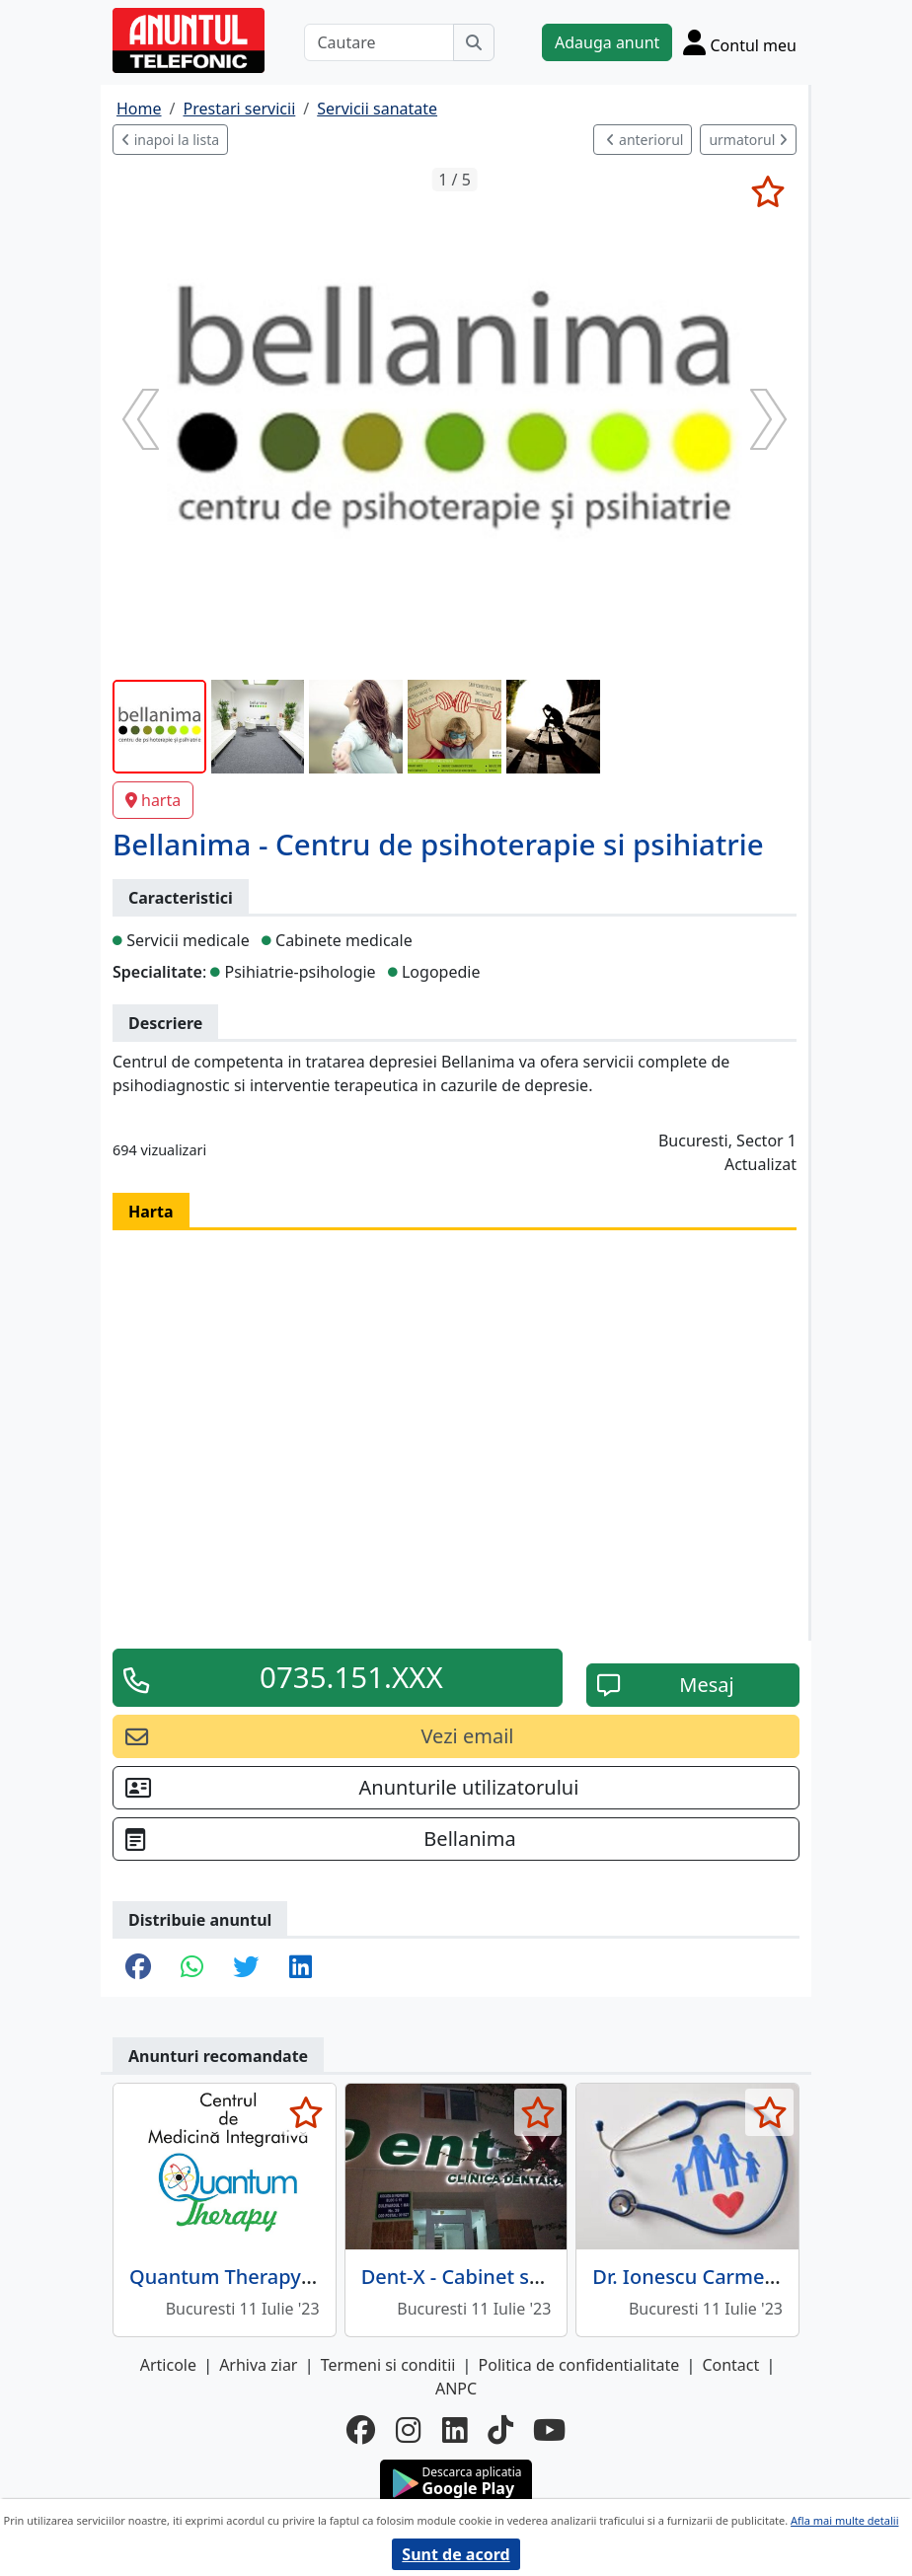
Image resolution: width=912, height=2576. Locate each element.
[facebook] (361, 2430)
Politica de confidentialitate (579, 2365)
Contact (730, 2365)
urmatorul (748, 139)
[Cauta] (473, 42)
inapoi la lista (170, 139)
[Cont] (739, 42)
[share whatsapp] (192, 1968)
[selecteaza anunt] (767, 191)
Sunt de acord (455, 2554)
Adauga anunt (607, 42)
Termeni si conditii (388, 2365)
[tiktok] (500, 2430)
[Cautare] (379, 42)
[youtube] (549, 2430)
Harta (151, 1211)
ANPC (456, 2388)
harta (153, 800)
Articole (168, 2365)
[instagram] (408, 2430)
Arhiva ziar (258, 2365)
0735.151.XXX (351, 1676)
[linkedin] (455, 2430)
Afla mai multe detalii (844, 2520)
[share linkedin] (300, 1968)
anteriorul (644, 139)
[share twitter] (245, 1968)
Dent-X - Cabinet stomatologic (502, 2276)
